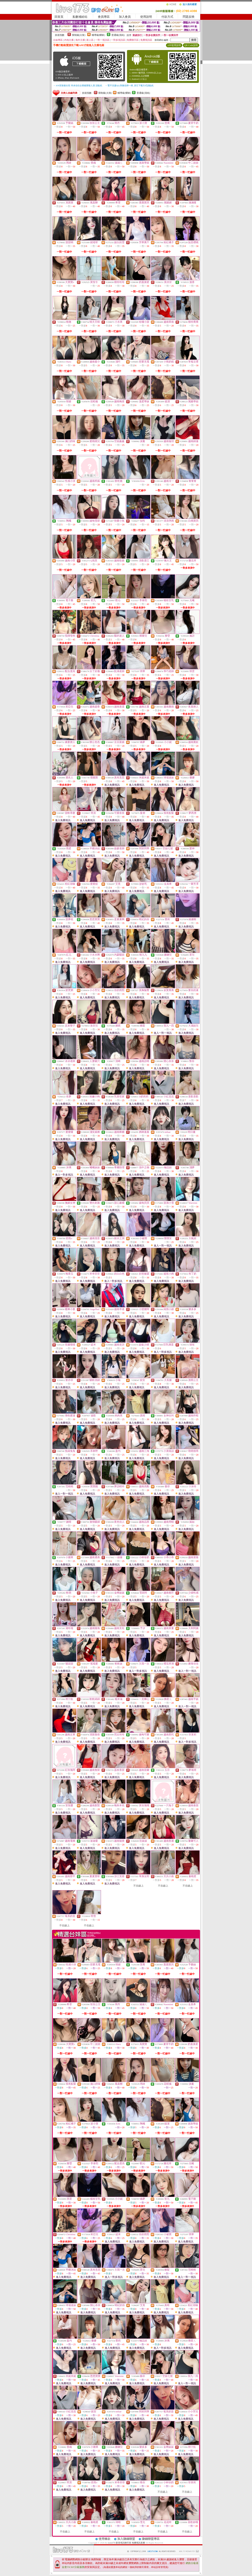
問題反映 (189, 16)
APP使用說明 (174, 45)
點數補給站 (80, 16)
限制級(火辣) (78, 35)
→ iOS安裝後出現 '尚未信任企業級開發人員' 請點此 (77, 85)
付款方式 (167, 16)
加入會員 (125, 16)
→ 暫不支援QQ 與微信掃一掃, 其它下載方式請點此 (129, 85)
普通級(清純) (118, 35)
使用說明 (146, 16)
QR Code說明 (191, 45)
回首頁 (59, 16)
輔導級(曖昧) (98, 35)
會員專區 (104, 16)
